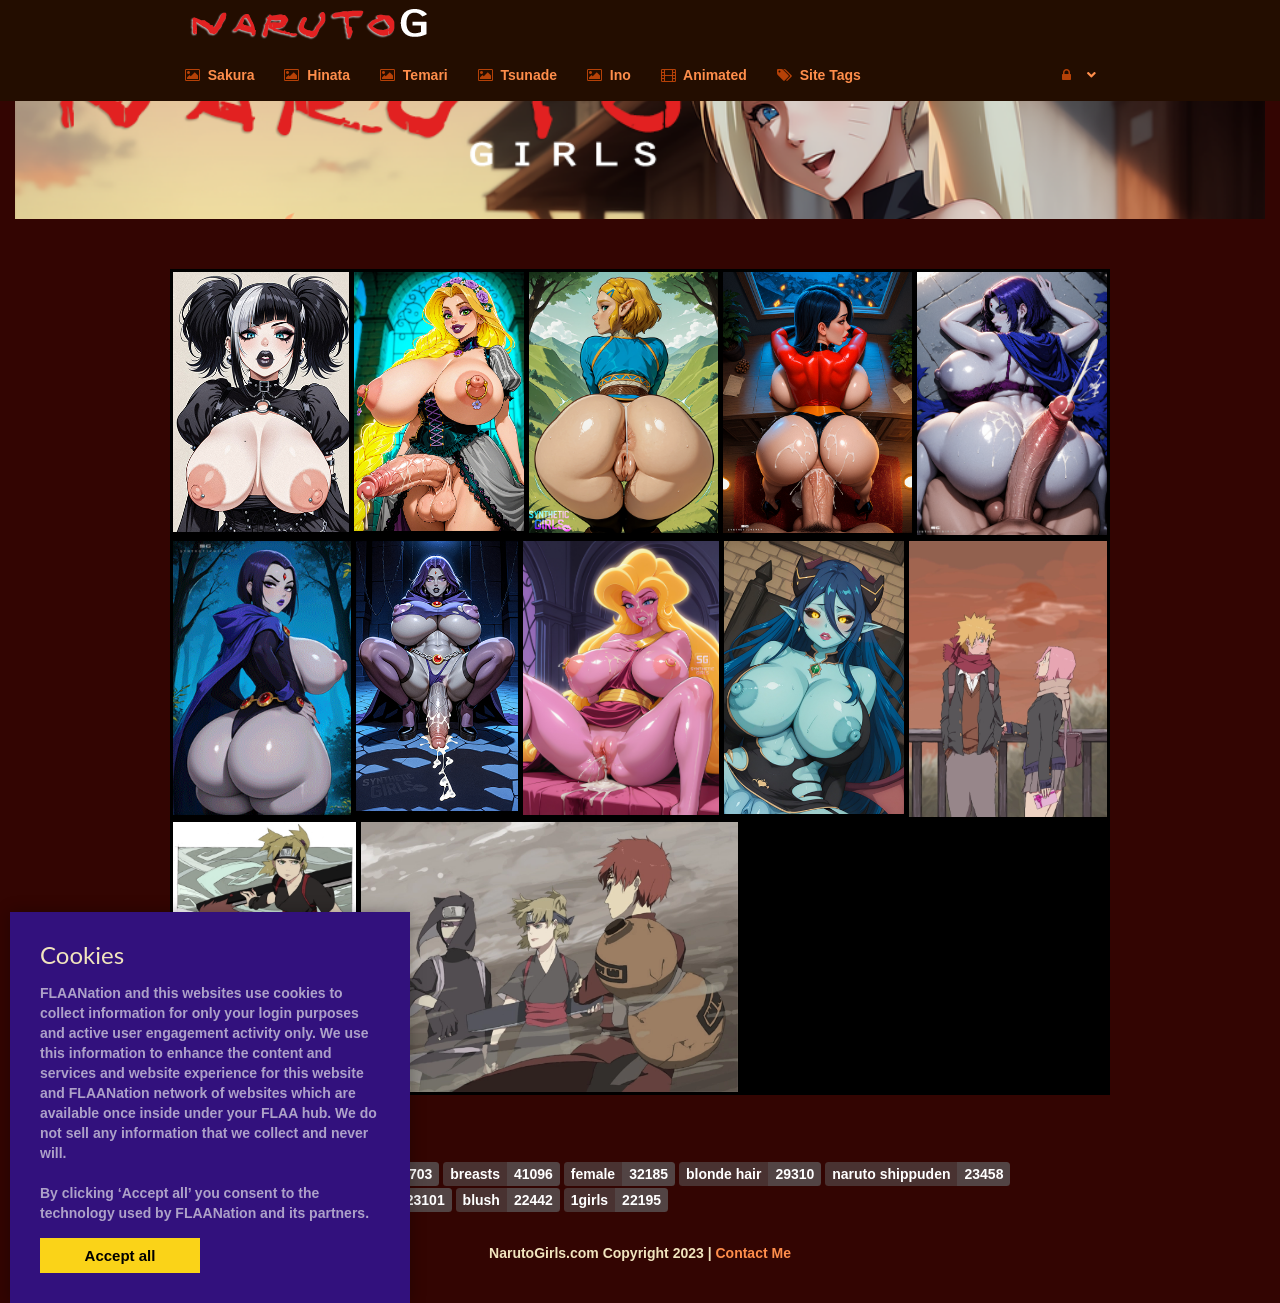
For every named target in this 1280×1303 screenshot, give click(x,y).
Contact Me (752, 1253)
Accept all (120, 1255)
